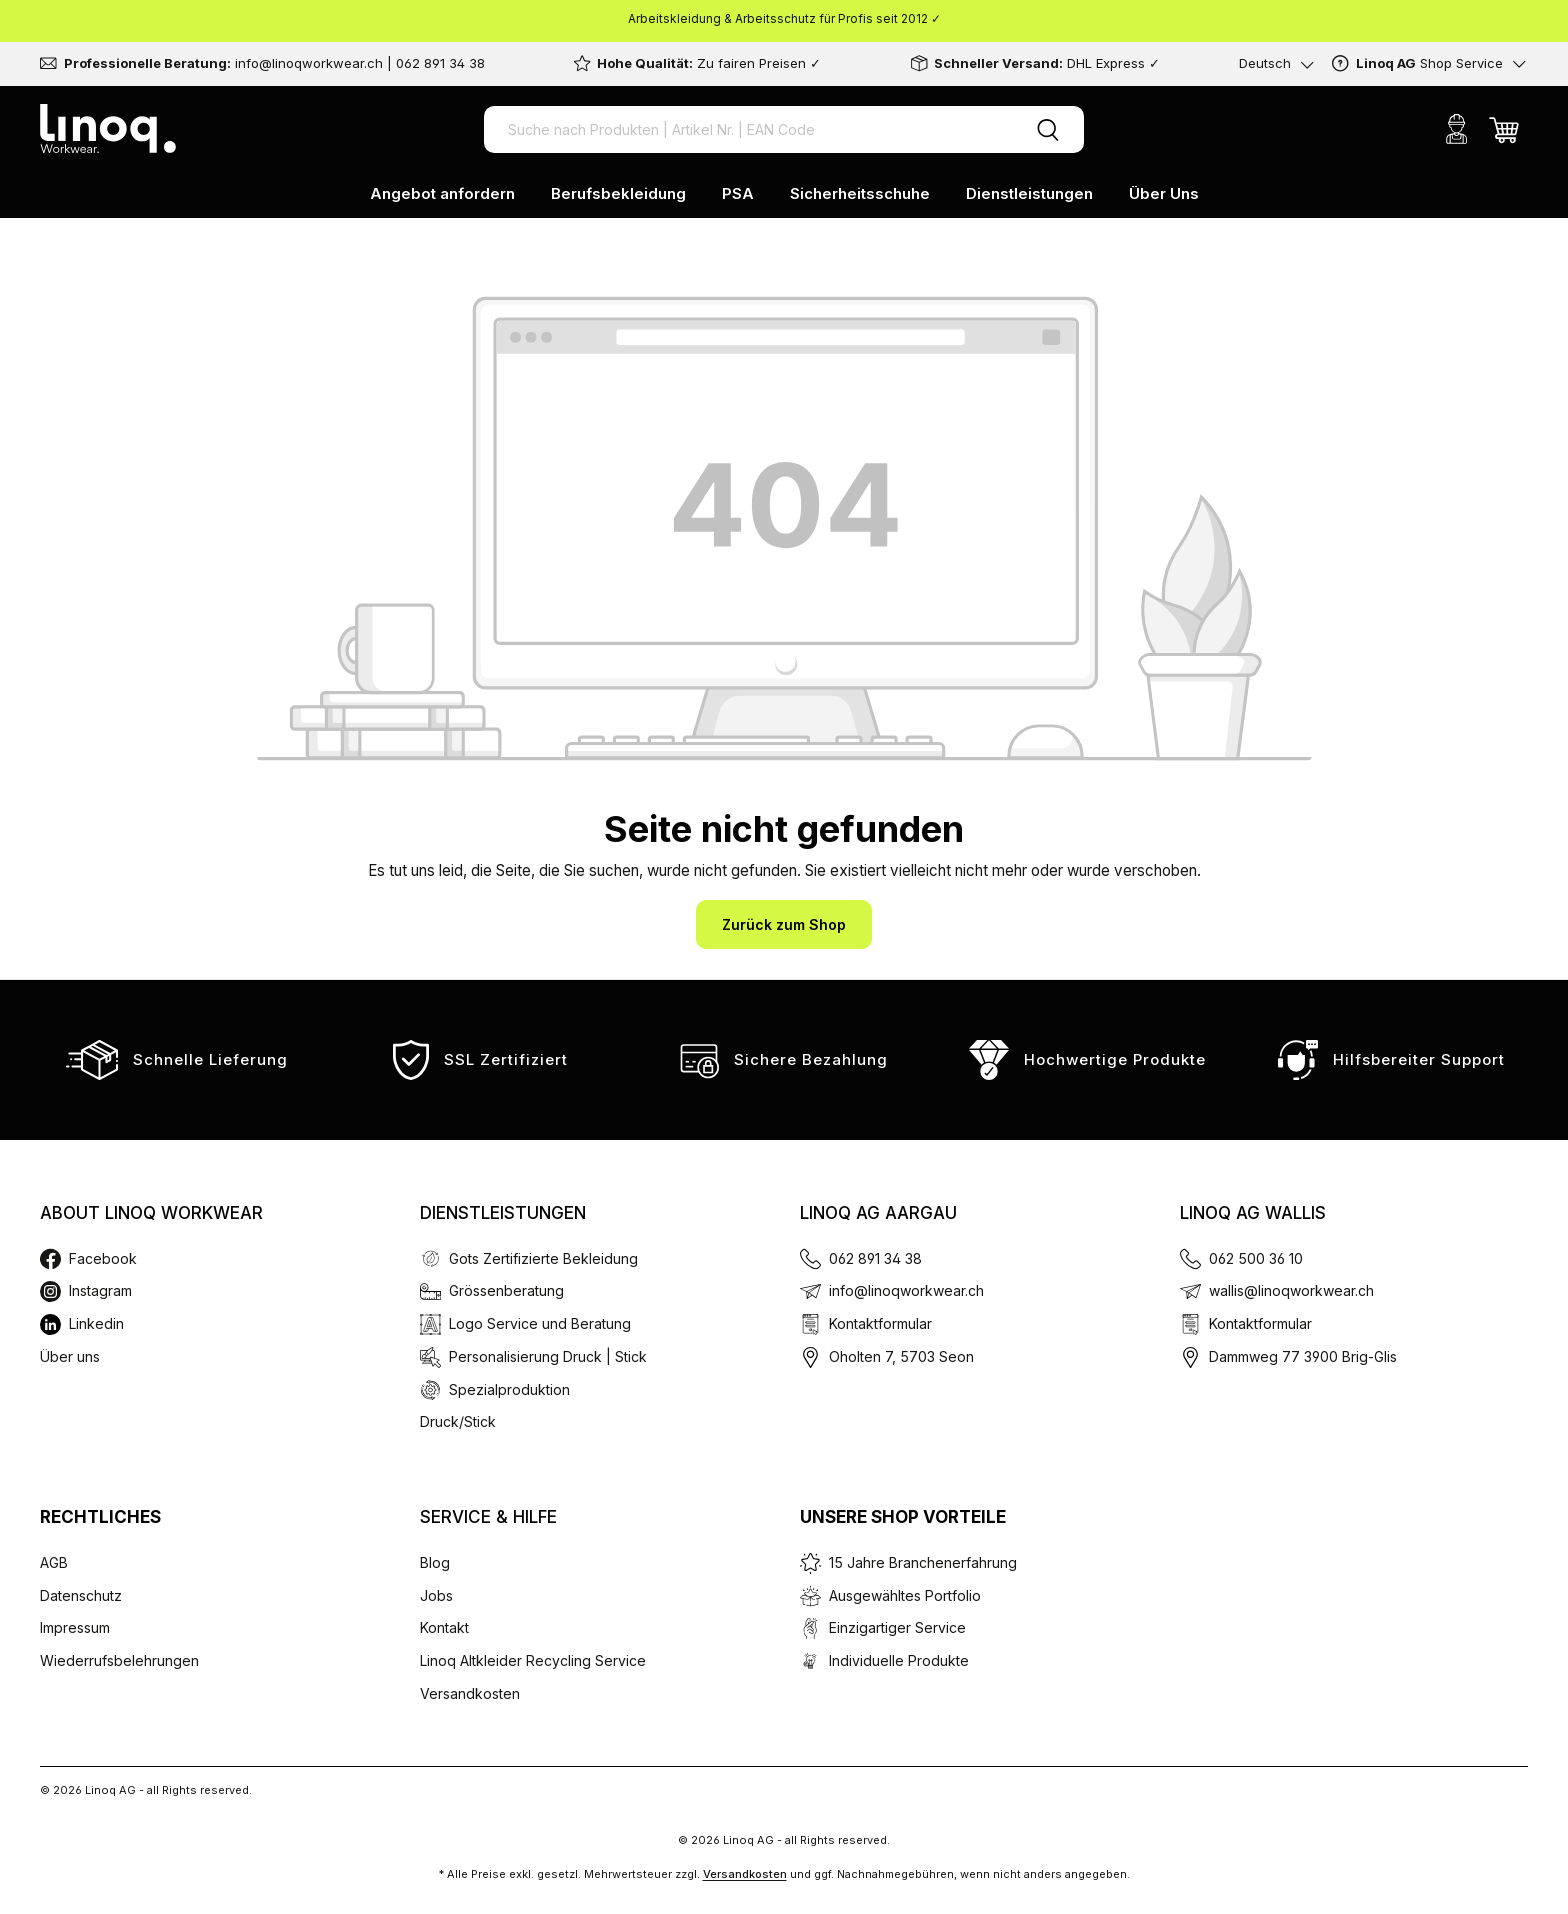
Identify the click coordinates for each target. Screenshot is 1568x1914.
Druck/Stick (458, 1421)
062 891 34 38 (875, 1258)
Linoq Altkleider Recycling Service (533, 1660)
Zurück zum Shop (784, 924)
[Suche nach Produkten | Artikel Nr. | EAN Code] (748, 129)
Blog (435, 1562)
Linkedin (96, 1323)
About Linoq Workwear (151, 1213)
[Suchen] (1048, 129)
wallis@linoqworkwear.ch (1291, 1290)
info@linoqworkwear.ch (906, 1290)
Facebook (103, 1258)
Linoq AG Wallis (1253, 1213)
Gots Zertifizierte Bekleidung (543, 1258)
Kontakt (444, 1627)
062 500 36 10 (1256, 1258)
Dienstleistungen (503, 1213)
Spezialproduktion (509, 1389)
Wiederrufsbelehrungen (119, 1660)
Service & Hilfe (488, 1517)
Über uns (70, 1356)
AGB (54, 1562)
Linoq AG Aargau (878, 1213)
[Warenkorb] (1504, 129)
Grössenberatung (506, 1290)
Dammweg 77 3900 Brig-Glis (1303, 1356)
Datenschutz (81, 1595)
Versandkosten (470, 1693)
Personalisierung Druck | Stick (548, 1356)
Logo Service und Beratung (540, 1323)
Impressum (75, 1627)
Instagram (100, 1290)
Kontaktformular (880, 1323)
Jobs (436, 1595)
